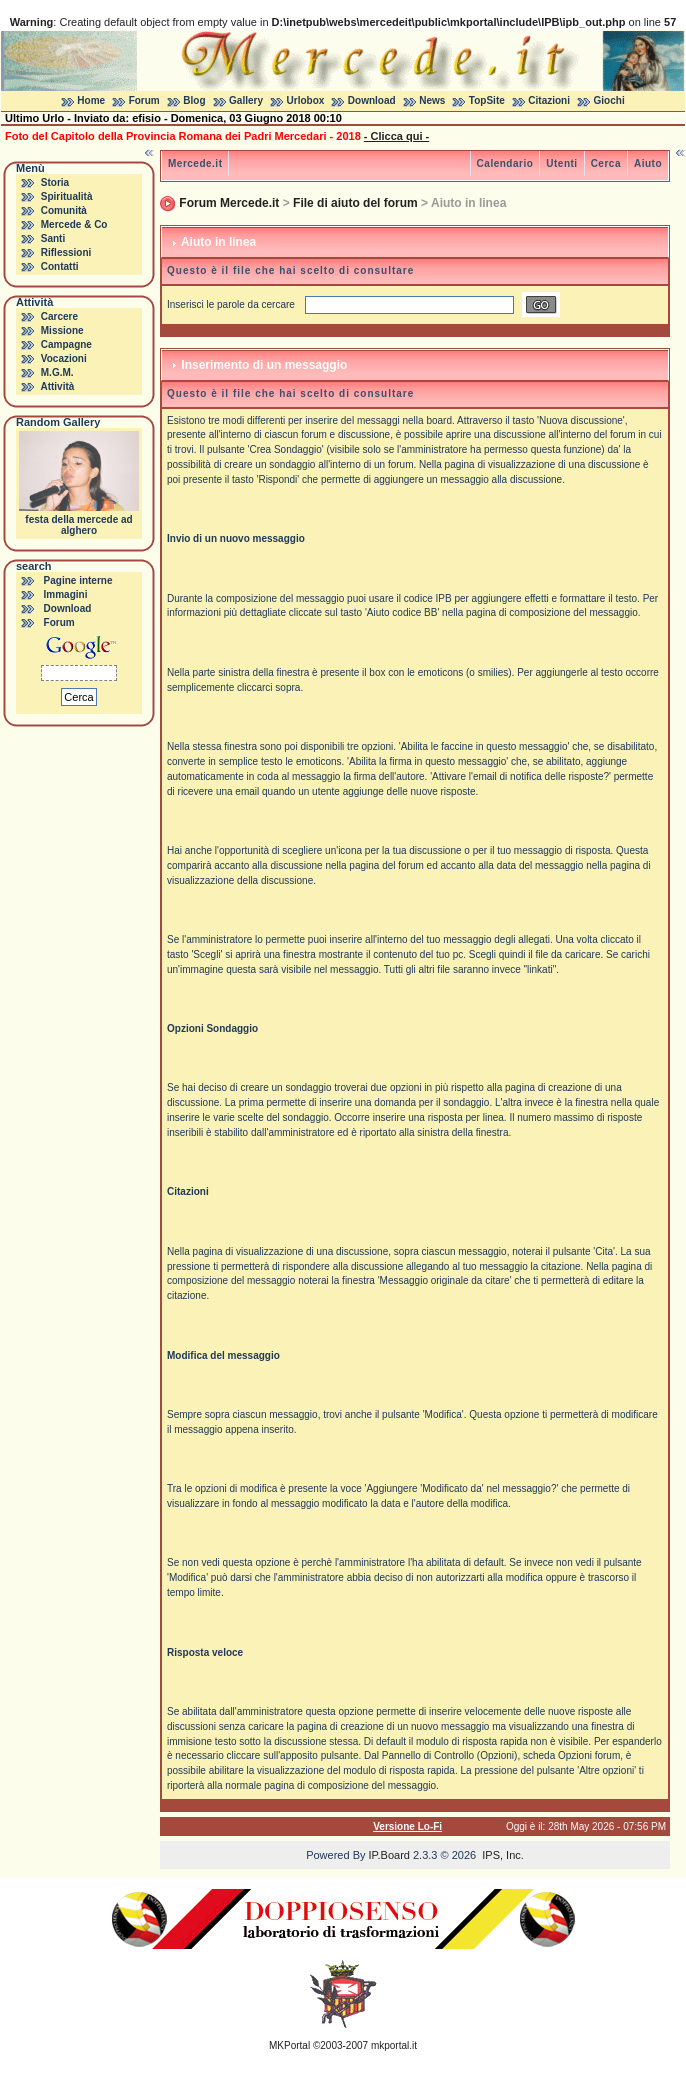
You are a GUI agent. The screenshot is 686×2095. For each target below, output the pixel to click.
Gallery (246, 100)
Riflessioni (66, 252)
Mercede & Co (74, 224)
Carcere (59, 316)
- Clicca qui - (396, 136)
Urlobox (306, 100)
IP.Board (389, 1855)
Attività (57, 386)
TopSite (487, 100)
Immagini (66, 594)
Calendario (505, 163)
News (432, 100)
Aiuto (648, 163)
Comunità (64, 210)
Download (372, 100)
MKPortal (289, 2045)
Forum (144, 100)
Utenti (561, 163)
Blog (194, 100)
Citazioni (549, 100)
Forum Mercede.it (229, 203)
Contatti (60, 266)
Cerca (606, 163)
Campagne (66, 344)
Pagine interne (78, 580)
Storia (55, 182)
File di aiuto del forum (355, 203)
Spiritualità (67, 196)
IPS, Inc (501, 1855)
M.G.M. (57, 372)
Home (91, 100)
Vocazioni (64, 358)
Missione (62, 330)
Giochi (609, 100)
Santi (53, 238)
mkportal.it (394, 2045)
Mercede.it (195, 163)
